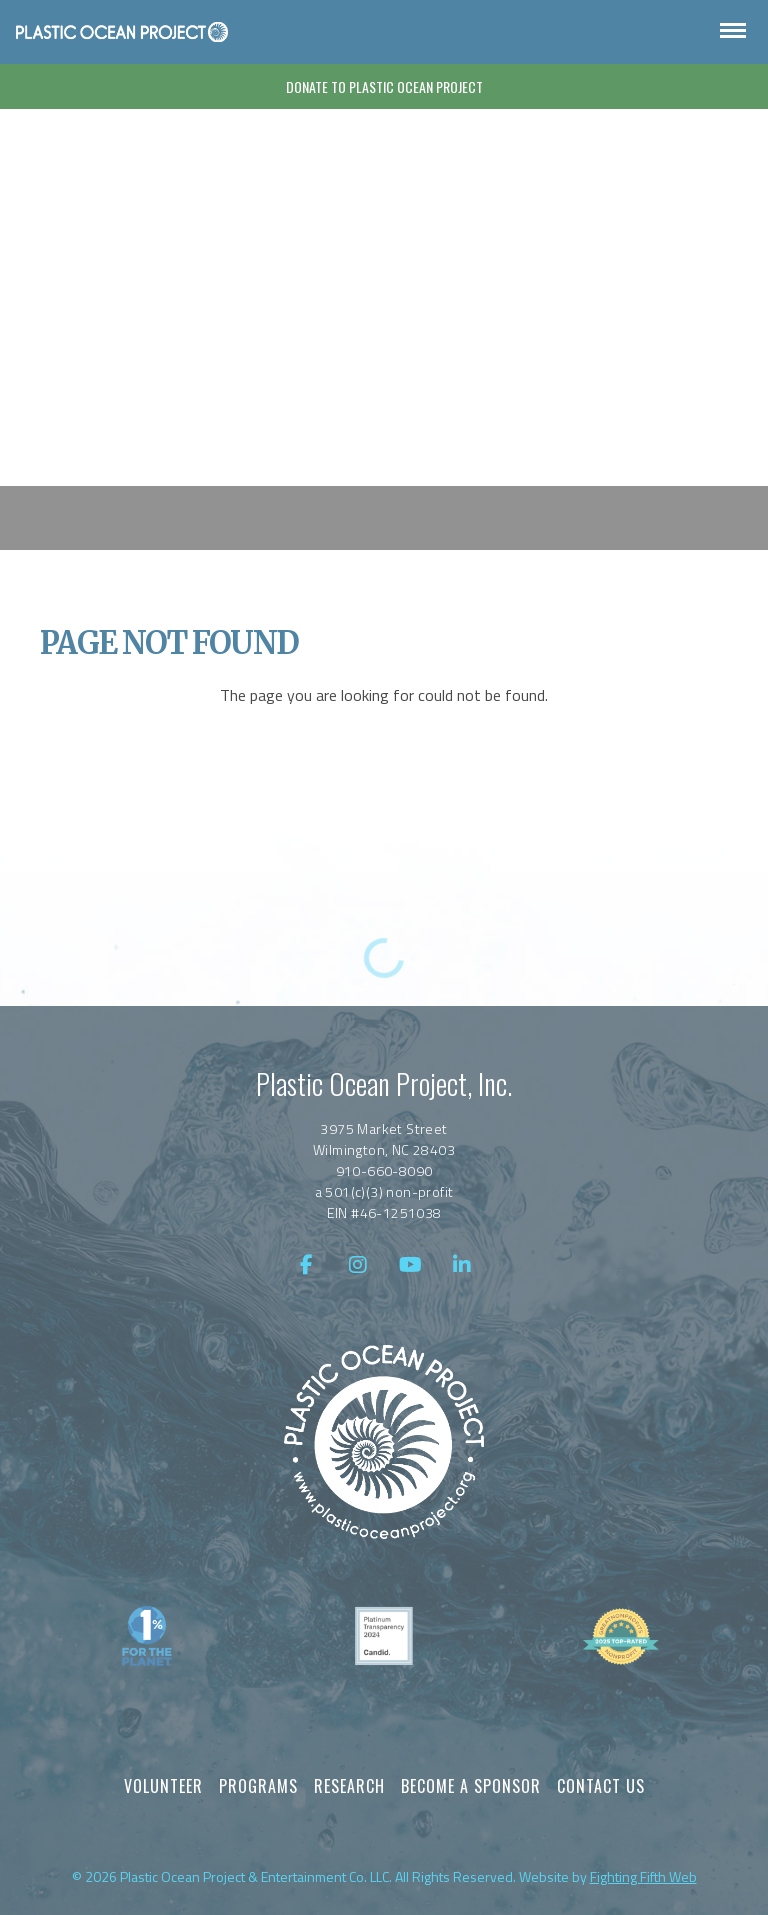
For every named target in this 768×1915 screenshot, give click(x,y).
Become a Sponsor (471, 1786)
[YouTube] (410, 1265)
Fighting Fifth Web (643, 1876)
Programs (258, 1786)
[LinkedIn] (462, 1265)
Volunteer (163, 1786)
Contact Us (601, 1786)
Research (349, 1786)
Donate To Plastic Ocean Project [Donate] (384, 86)
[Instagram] (358, 1265)
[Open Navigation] (733, 32)
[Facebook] (306, 1265)
